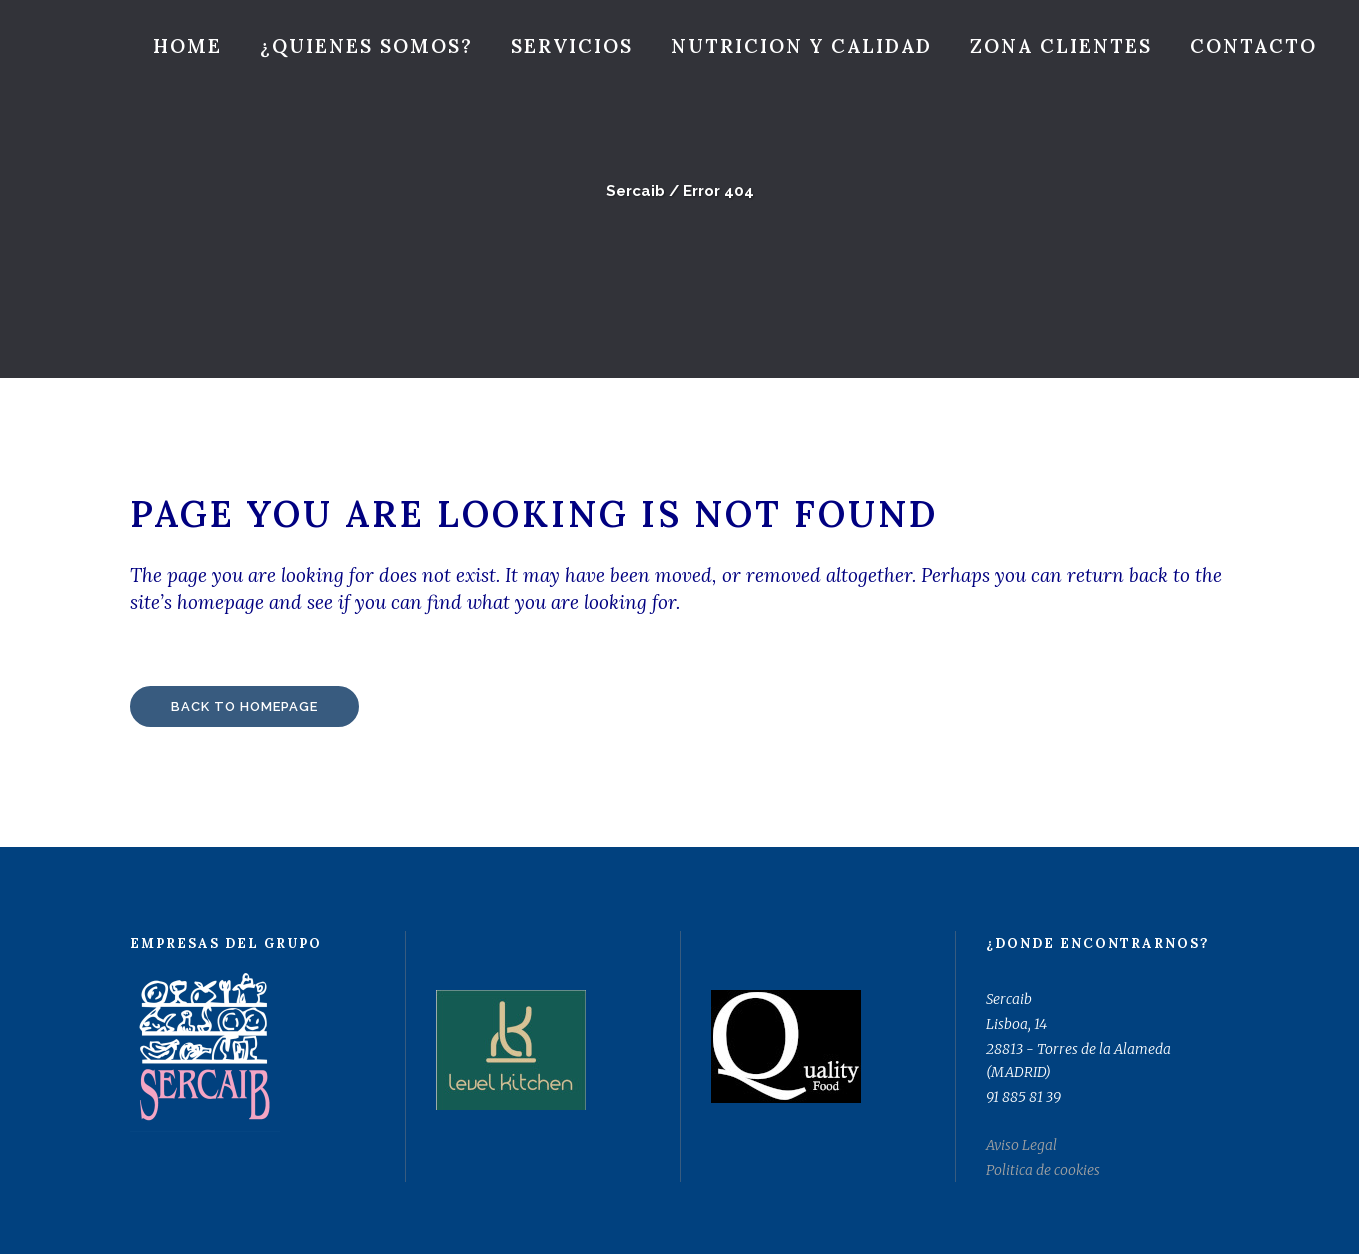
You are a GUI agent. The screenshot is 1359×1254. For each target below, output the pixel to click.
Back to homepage (244, 706)
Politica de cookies (1043, 1170)
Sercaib (635, 191)
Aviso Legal (1021, 1145)
